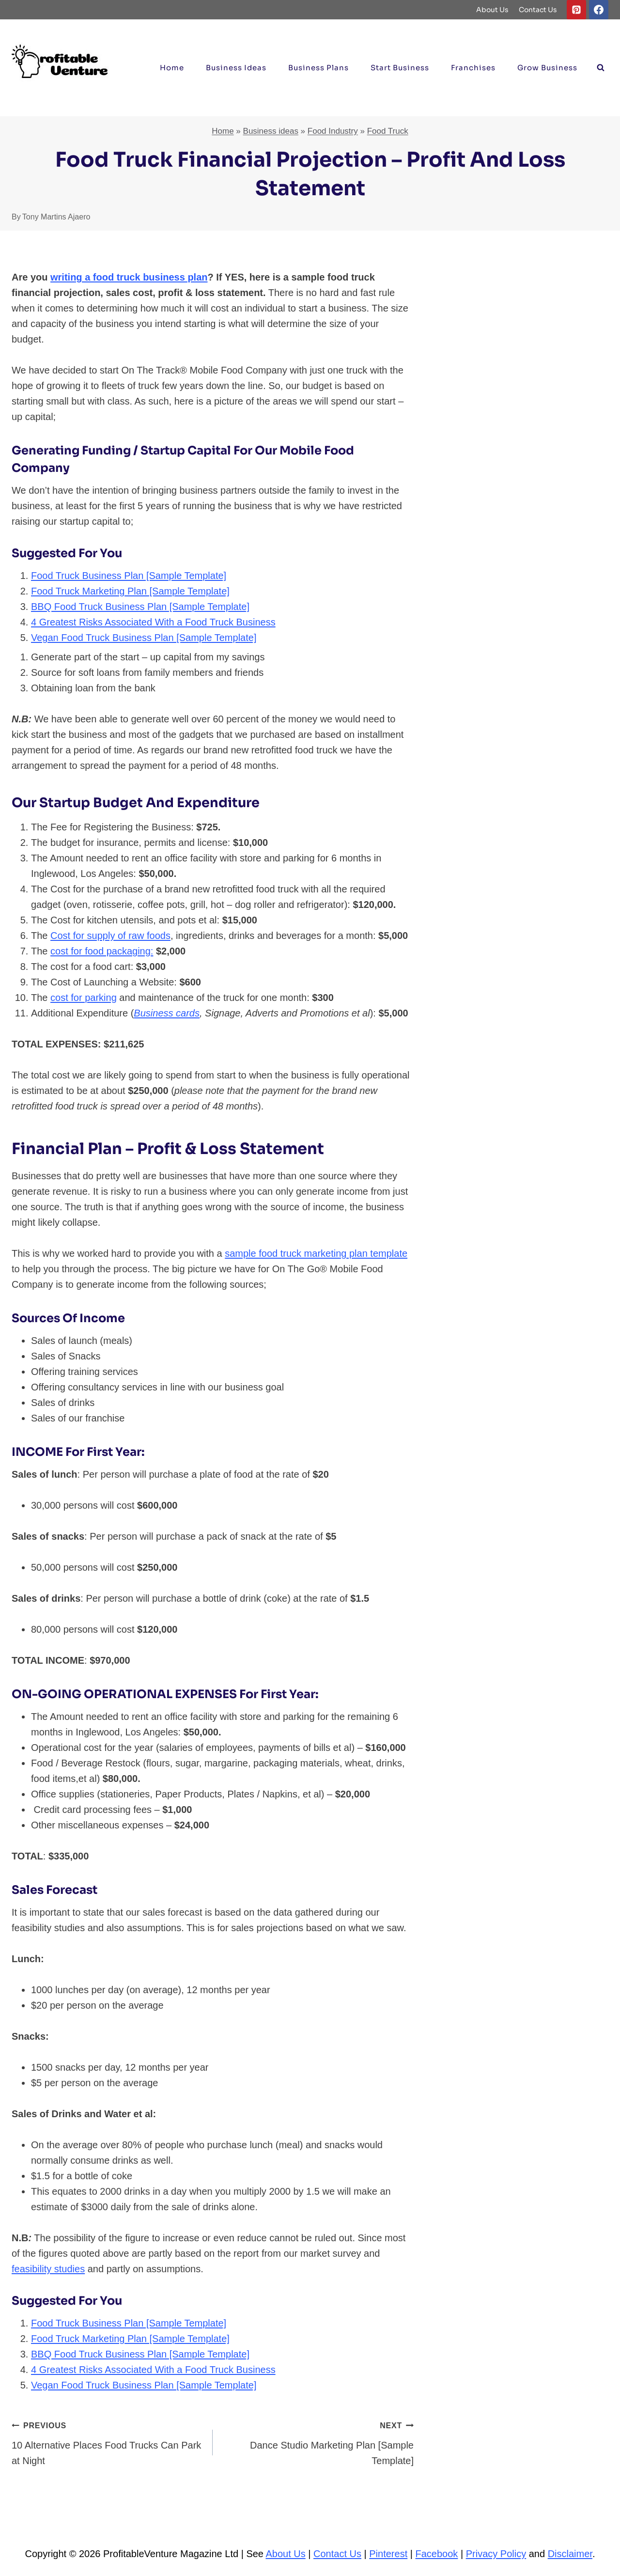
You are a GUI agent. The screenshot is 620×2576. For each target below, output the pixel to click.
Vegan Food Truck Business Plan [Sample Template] (143, 637)
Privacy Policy (496, 2553)
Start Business (400, 67)
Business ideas (236, 67)
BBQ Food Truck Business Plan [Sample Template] (140, 606)
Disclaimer (570, 2553)
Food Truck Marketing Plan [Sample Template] (130, 591)
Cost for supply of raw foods (110, 935)
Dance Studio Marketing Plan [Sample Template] (318, 2441)
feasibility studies (48, 2269)
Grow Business (547, 67)
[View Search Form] (600, 68)
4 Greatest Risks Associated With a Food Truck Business (153, 622)
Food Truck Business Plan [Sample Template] (128, 575)
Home (172, 67)
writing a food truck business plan (128, 277)
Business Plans (318, 67)
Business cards (167, 1013)
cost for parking (83, 997)
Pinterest (388, 2553)
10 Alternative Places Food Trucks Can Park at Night (107, 2441)
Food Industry (333, 131)
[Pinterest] (576, 9)
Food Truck (387, 131)
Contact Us (538, 9)
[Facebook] (598, 9)
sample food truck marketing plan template (316, 1253)
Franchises (473, 67)
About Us (492, 9)
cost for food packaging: (101, 951)
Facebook (437, 2553)
